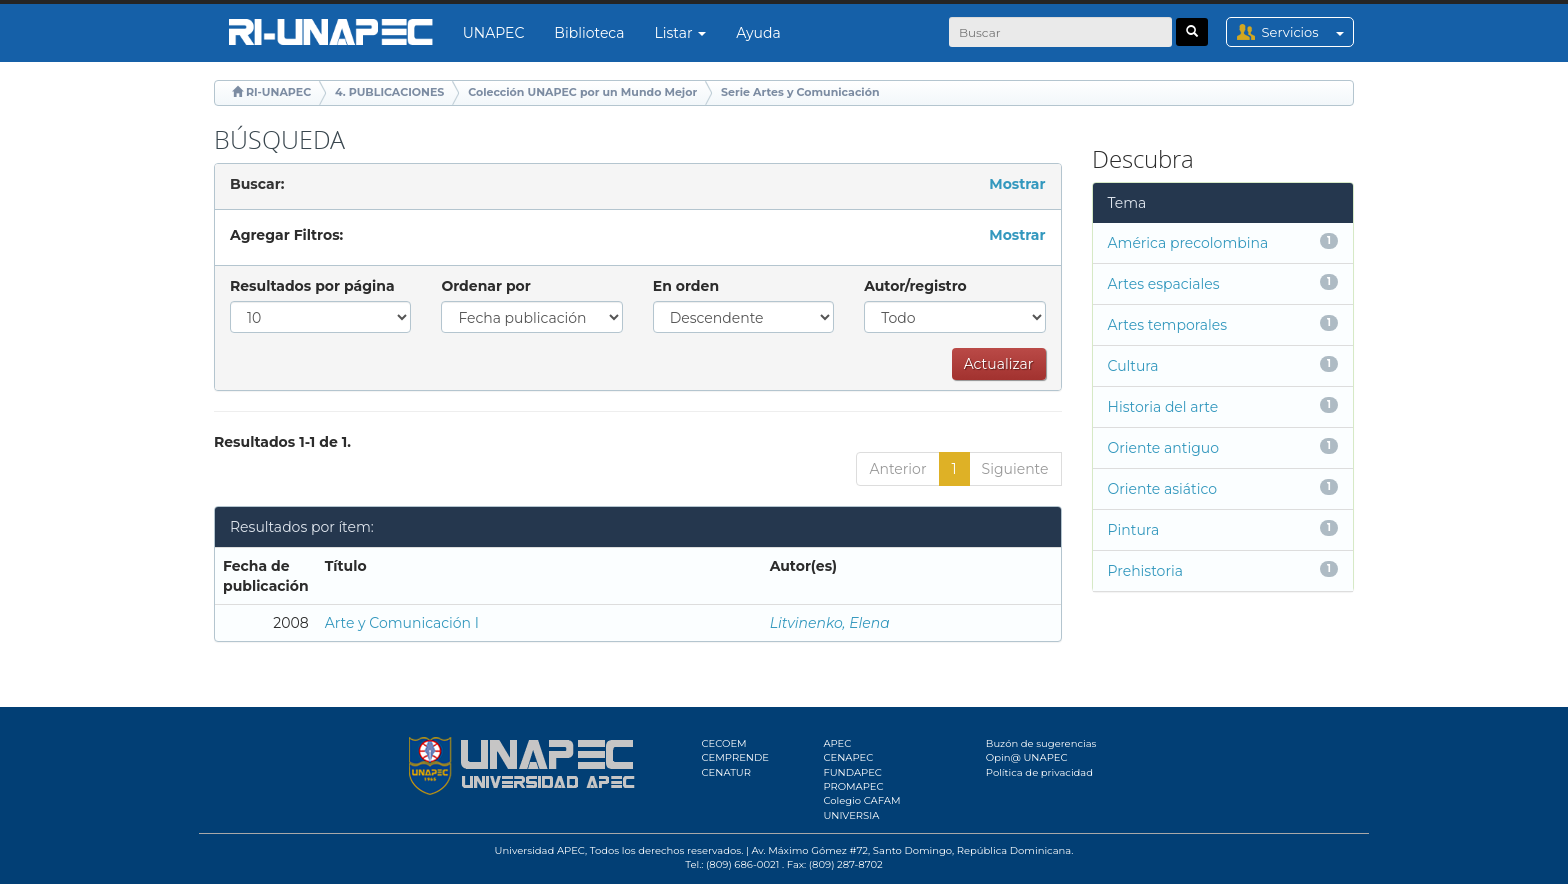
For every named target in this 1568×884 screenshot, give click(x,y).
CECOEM (724, 743)
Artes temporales (1168, 325)
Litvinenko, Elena (830, 623)
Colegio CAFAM (861, 800)
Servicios (1307, 32)
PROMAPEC (853, 786)
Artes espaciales (1164, 284)
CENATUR (726, 772)
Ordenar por (485, 286)
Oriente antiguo (1163, 448)
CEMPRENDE (735, 757)
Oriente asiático (1163, 489)
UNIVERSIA (851, 815)
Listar (681, 33)
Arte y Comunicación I (402, 623)
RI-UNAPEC (278, 92)
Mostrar (1017, 184)
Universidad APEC (540, 850)
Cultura (1133, 366)
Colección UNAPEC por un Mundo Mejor (582, 92)
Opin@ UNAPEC (1027, 757)
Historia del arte (1163, 407)
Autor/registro (915, 286)
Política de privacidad (1039, 772)
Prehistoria (1145, 571)
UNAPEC (494, 33)
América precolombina (1188, 243)
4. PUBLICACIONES (389, 92)
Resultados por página (312, 286)
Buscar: (257, 184)
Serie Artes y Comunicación (800, 92)
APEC (837, 743)
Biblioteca (589, 33)
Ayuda (758, 33)
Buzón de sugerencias (1041, 743)
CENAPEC (848, 757)
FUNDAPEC (852, 772)
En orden (686, 286)
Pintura (1134, 530)
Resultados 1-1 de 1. (282, 442)
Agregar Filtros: (286, 235)
